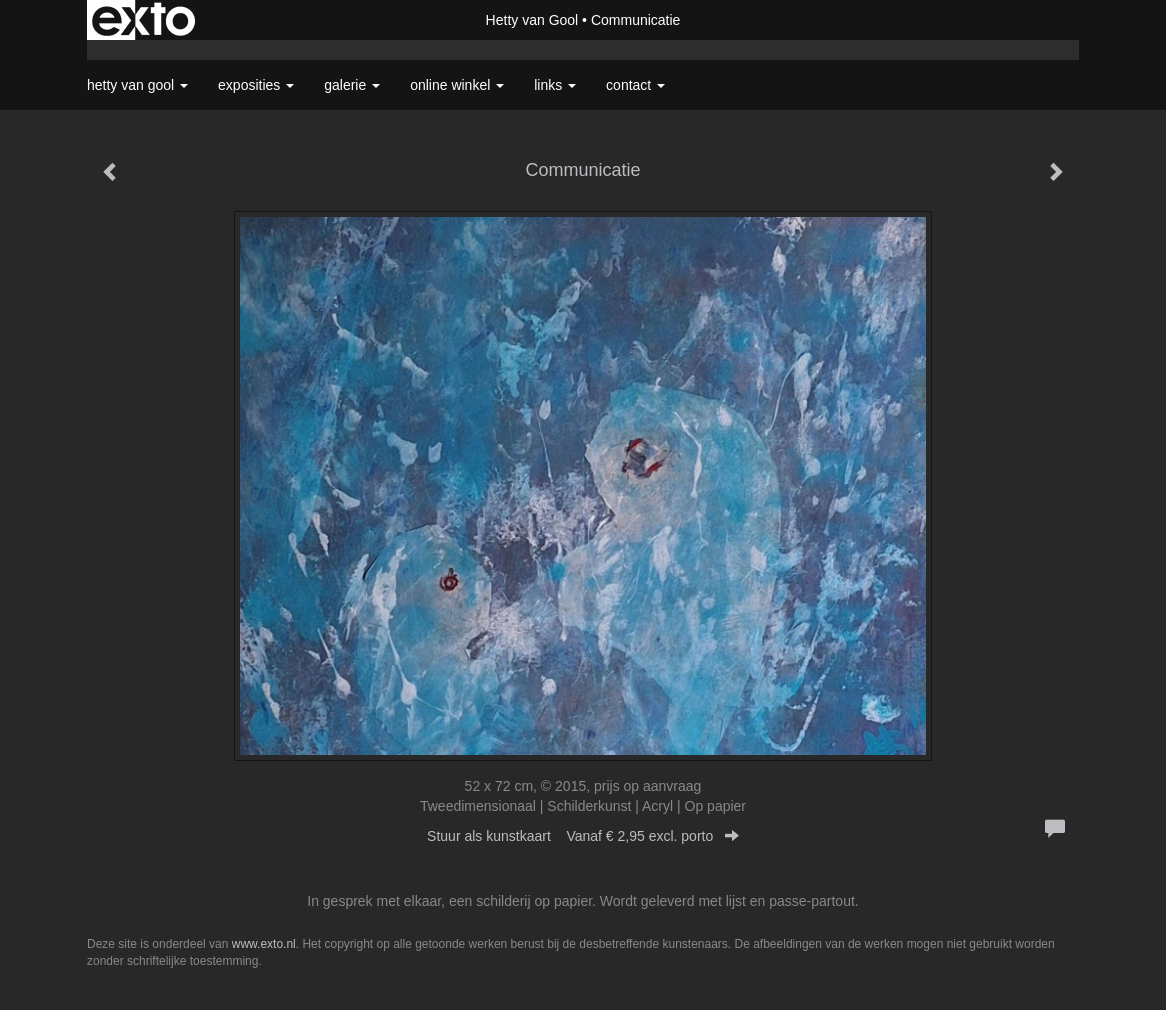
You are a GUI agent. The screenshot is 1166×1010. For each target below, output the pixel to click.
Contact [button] (635, 85)
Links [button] (555, 85)
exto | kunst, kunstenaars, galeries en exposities (143, 20)
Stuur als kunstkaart (583, 836)
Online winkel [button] (457, 85)
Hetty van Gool (532, 20)
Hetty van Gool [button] (137, 85)
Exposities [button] (256, 85)
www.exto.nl (264, 944)
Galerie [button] (352, 85)
